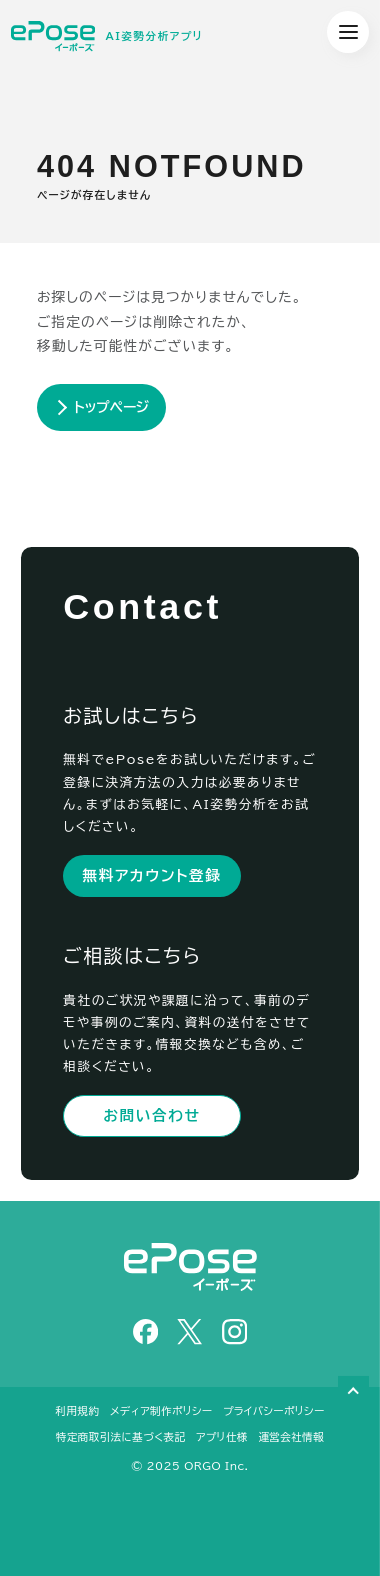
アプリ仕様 (222, 1437)
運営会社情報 (291, 1437)
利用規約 (78, 1411)
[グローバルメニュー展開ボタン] (348, 32)
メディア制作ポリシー (161, 1411)
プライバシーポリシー (273, 1411)
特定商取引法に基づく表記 (121, 1437)
